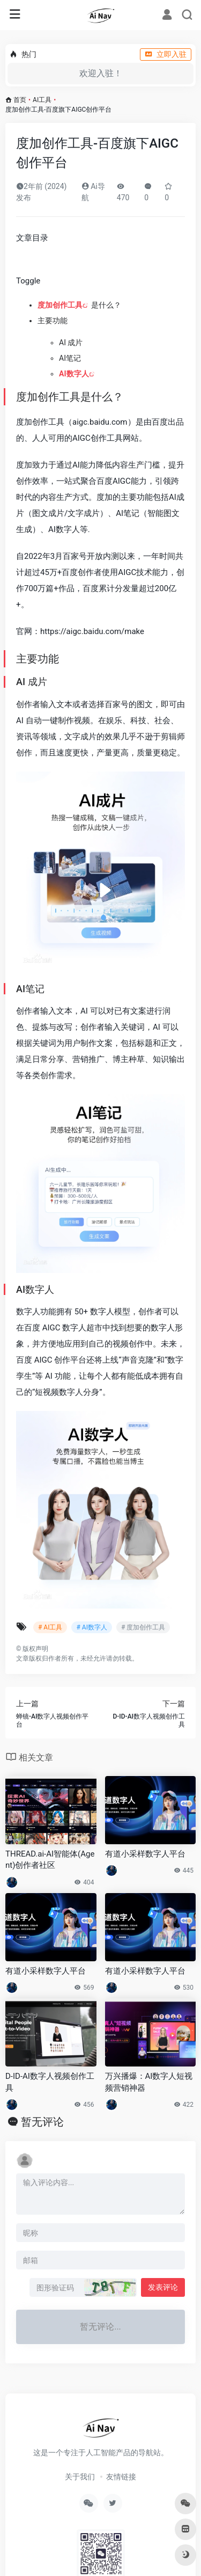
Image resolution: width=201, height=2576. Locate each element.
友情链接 (121, 2476)
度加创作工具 (60, 305)
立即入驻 (166, 54)
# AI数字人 (91, 1627)
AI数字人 (74, 373)
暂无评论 (42, 2121)
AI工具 (42, 100)
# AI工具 (50, 1627)
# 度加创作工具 (143, 1627)
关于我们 (80, 2476)
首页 (19, 100)
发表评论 (163, 2287)
